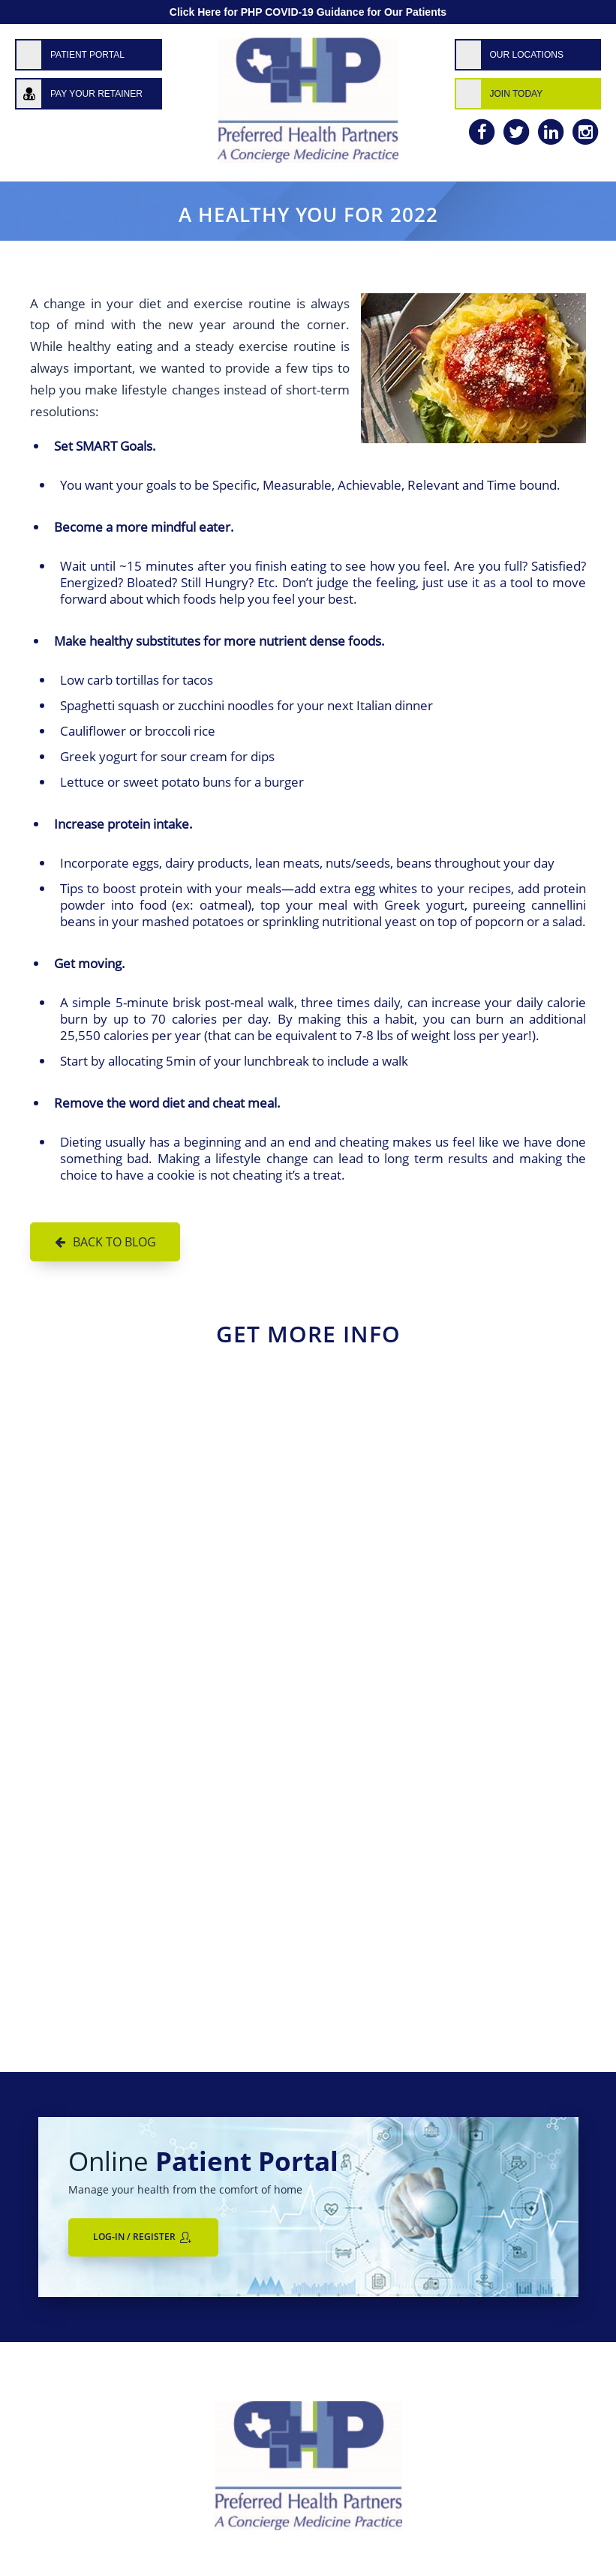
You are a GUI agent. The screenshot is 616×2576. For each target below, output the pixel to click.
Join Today (516, 93)
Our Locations (526, 54)
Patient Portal (87, 54)
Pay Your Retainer (96, 93)
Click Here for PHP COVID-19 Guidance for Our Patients (308, 12)
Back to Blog (114, 1242)
